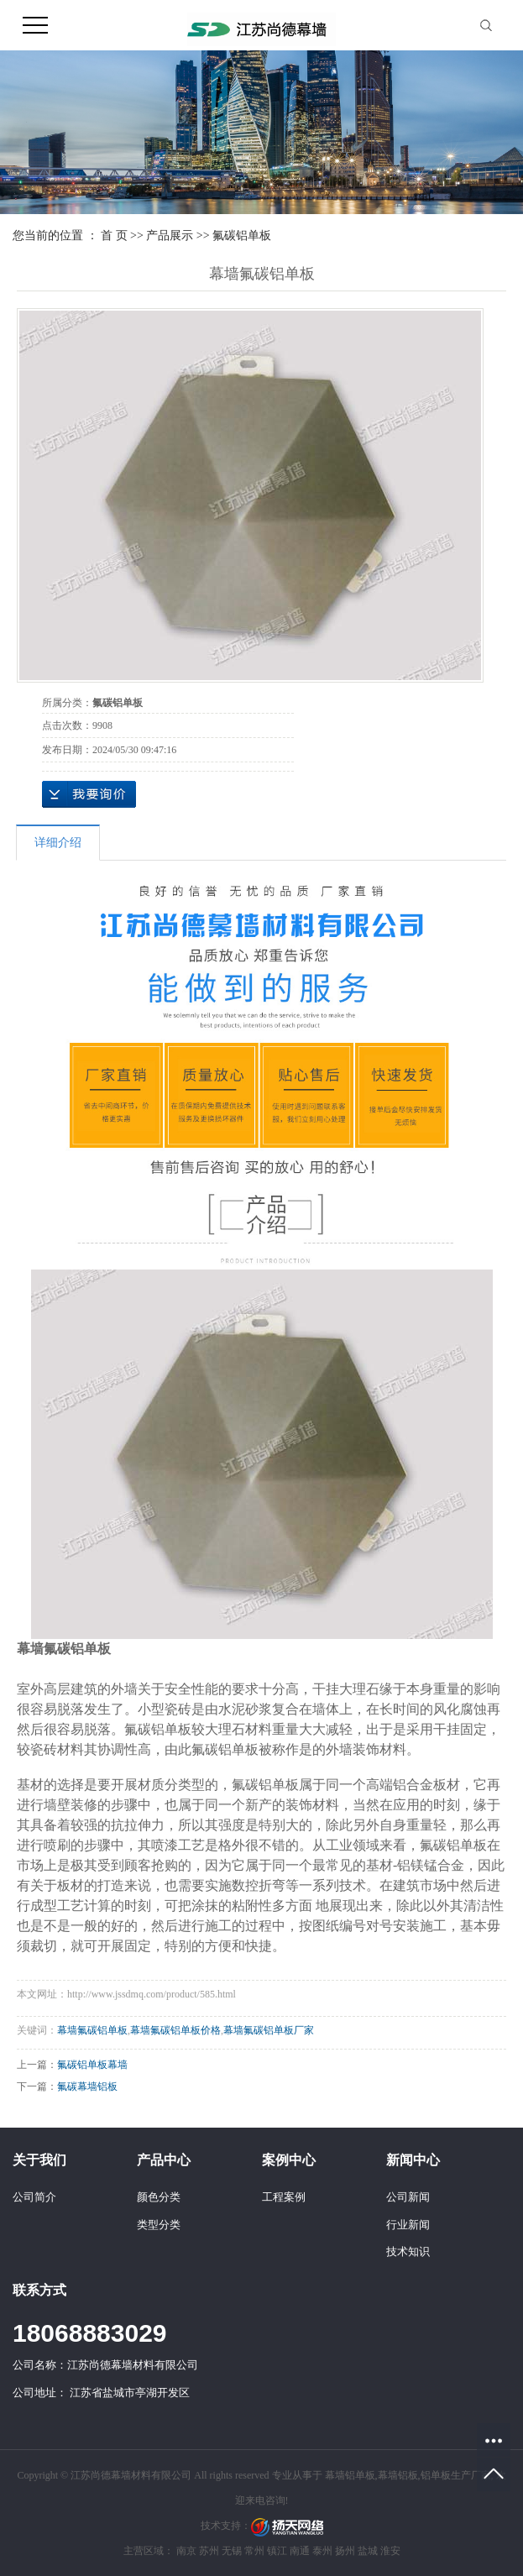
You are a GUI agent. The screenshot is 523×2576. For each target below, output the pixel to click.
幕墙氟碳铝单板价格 (175, 2030)
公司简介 (34, 2197)
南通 (300, 2551)
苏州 (209, 2551)
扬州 (345, 2551)
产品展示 (169, 235)
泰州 (322, 2551)
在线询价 (89, 794)
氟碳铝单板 (241, 235)
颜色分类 (158, 2197)
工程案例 (284, 2197)
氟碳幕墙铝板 (87, 2086)
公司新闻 (408, 2197)
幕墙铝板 (398, 2475)
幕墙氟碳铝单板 (92, 2030)
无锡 (232, 2551)
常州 (254, 2551)
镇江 (277, 2551)
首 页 (114, 235)
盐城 (368, 2551)
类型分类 (158, 2224)
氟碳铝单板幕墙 (92, 2065)
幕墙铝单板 (350, 2475)
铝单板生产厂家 (456, 2475)
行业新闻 (408, 2224)
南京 (186, 2551)
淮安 (390, 2551)
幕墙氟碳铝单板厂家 (268, 2030)
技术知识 (408, 2251)
